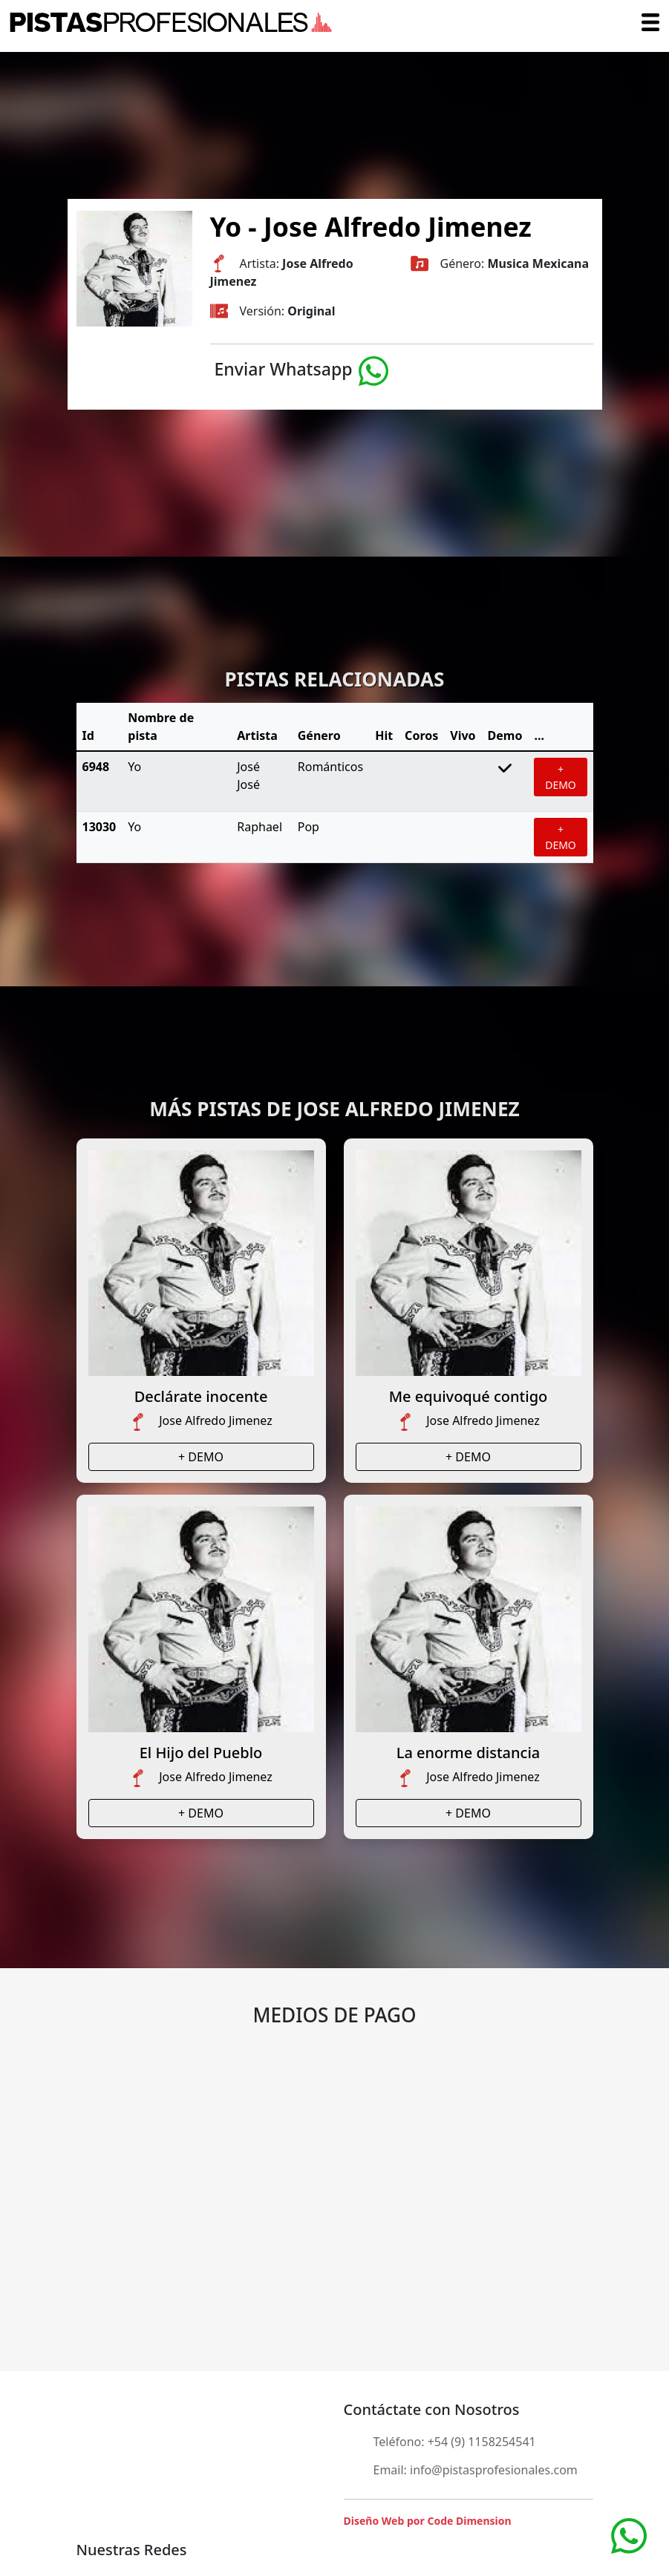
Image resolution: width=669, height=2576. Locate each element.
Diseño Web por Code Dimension (428, 2521)
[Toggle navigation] (650, 22)
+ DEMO (560, 777)
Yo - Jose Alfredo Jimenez (371, 226)
